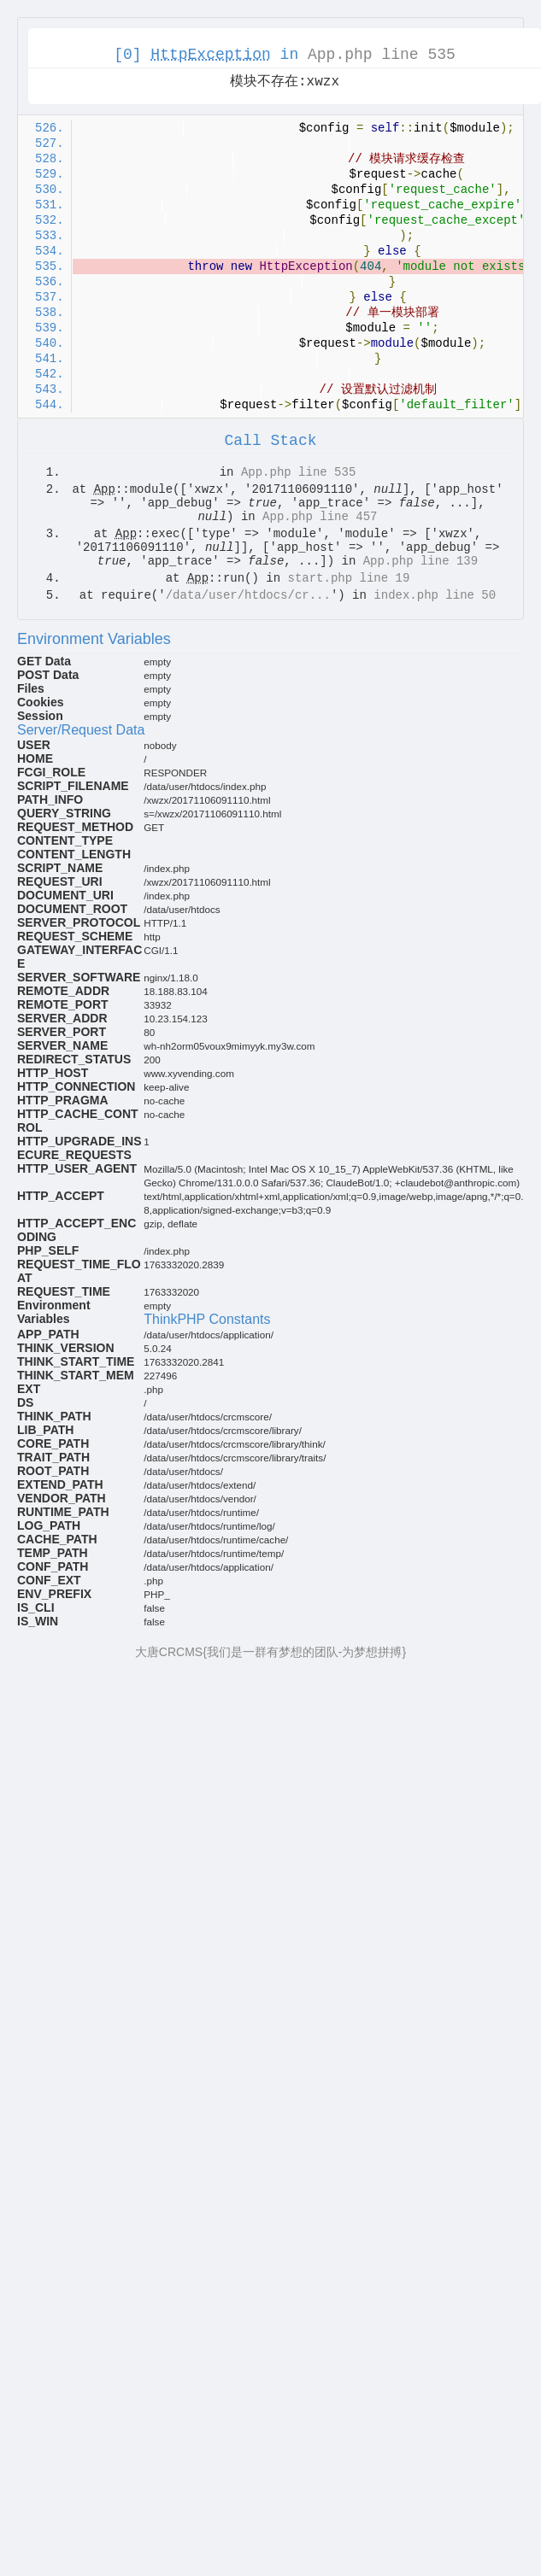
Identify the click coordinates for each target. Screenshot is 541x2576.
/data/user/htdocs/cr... (248, 595)
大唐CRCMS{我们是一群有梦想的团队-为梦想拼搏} (270, 1652)
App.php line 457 (319, 517)
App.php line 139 (420, 561)
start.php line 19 (349, 578)
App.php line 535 (382, 54)
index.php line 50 (434, 595)
